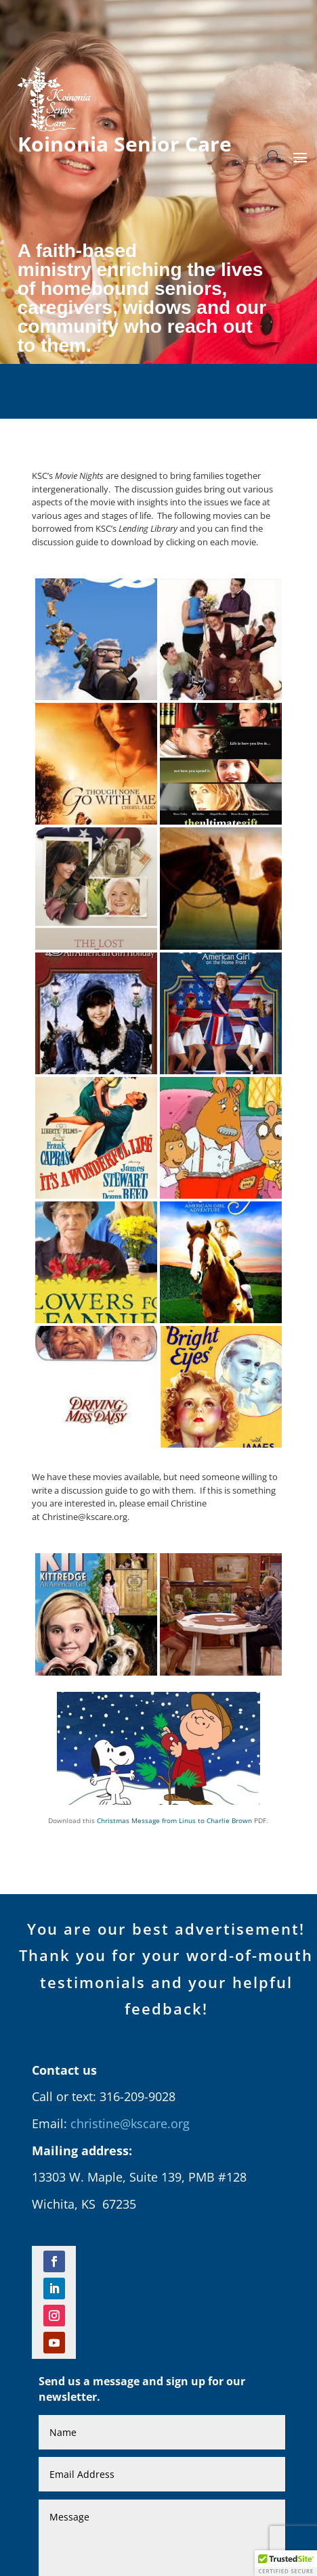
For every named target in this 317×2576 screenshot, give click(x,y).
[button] (286, 2563)
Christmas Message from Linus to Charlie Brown (174, 1820)
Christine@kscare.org (84, 1517)
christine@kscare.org (130, 2123)
